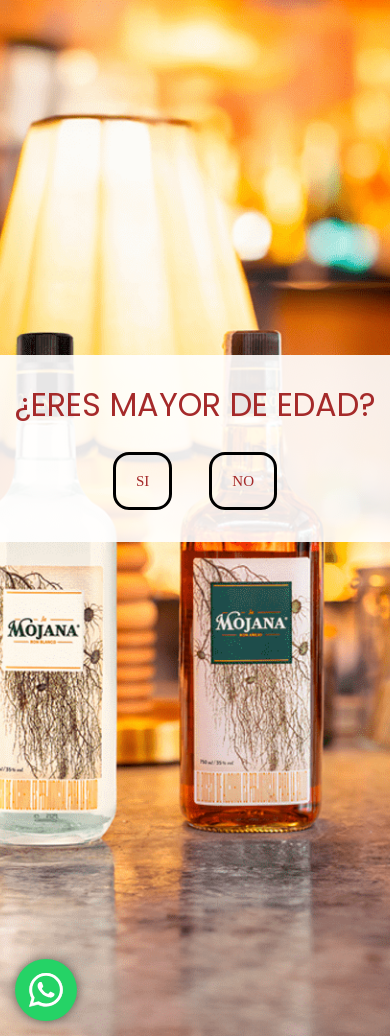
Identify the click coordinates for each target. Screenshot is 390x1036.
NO (243, 481)
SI (142, 481)
